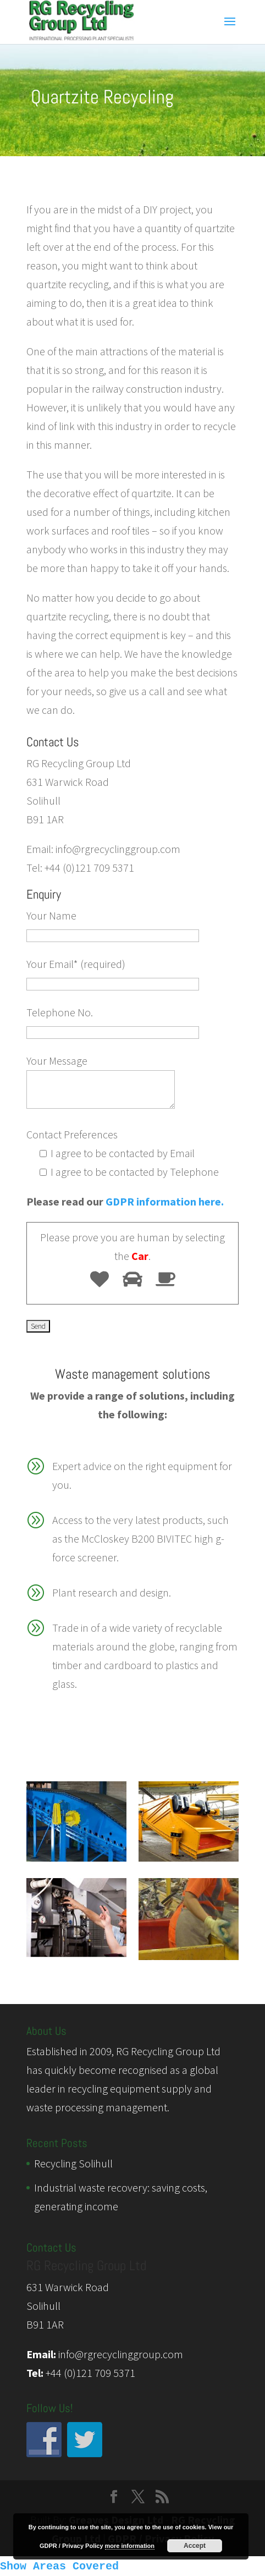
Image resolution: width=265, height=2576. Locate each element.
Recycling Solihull (73, 2163)
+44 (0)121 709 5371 (90, 2373)
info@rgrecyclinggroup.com (120, 2354)
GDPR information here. (165, 1201)
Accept (195, 2546)
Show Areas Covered (59, 2566)
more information (129, 2545)
